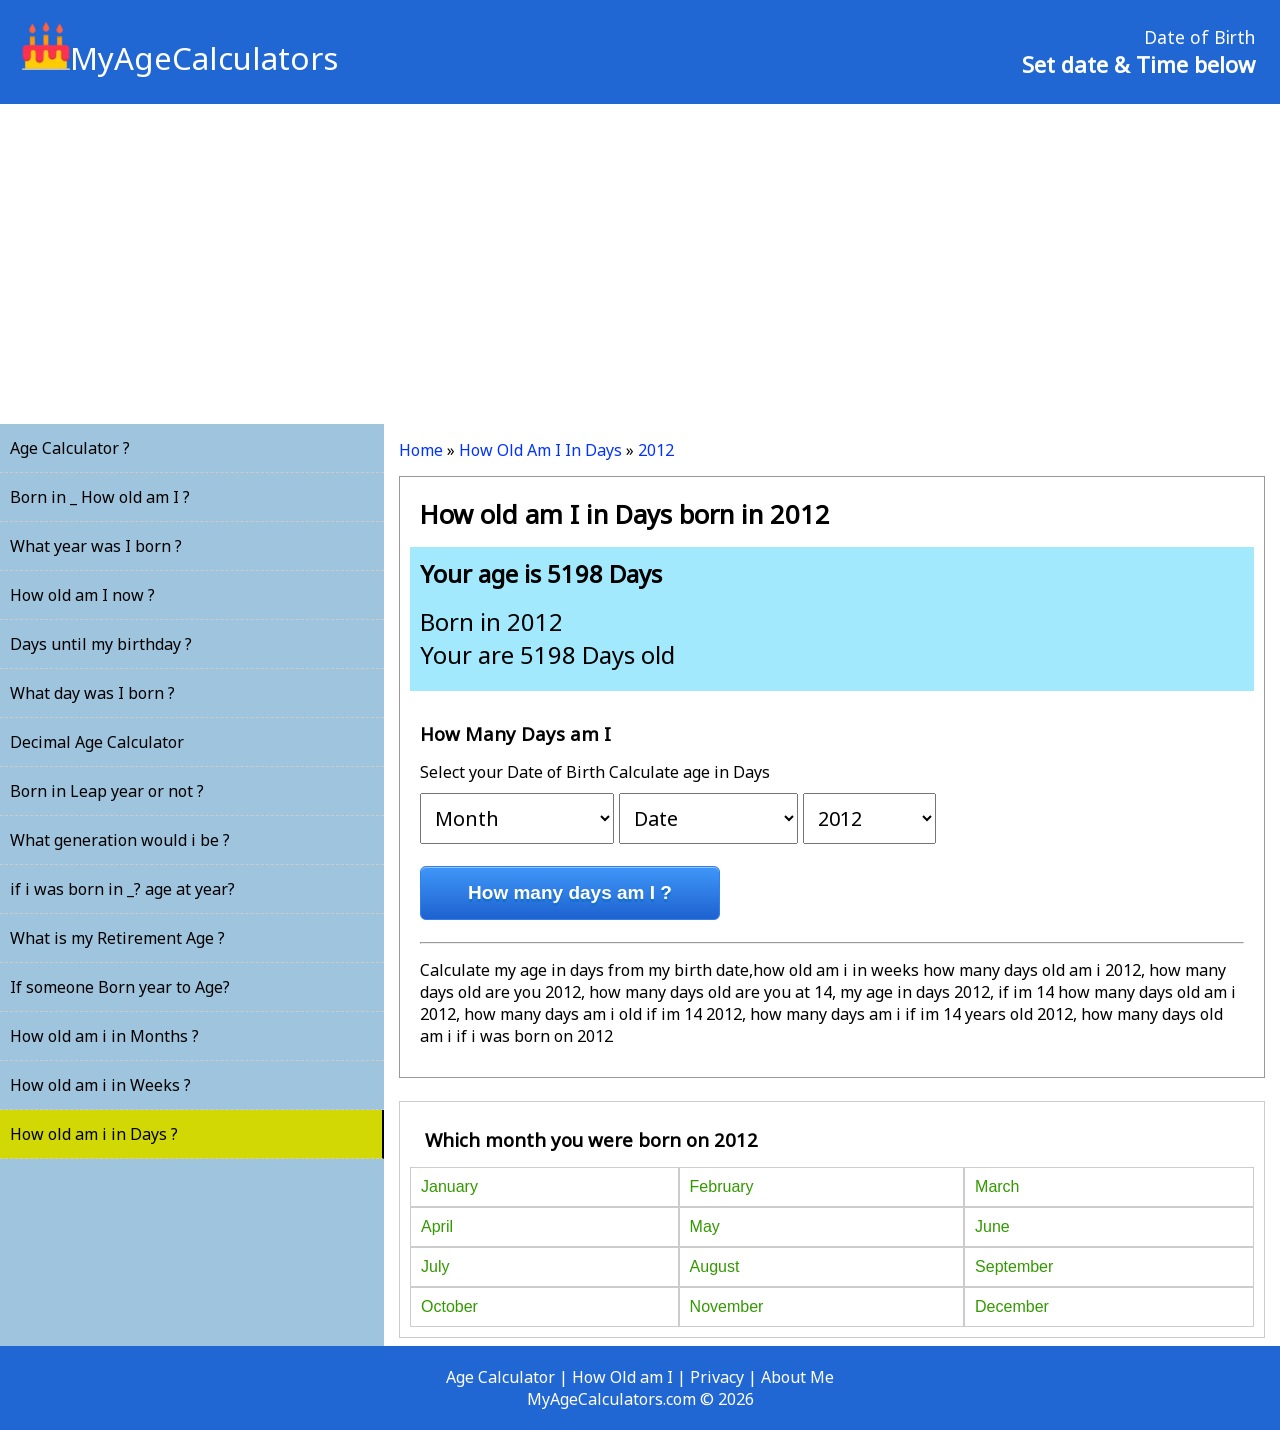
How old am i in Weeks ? (100, 1085)
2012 (656, 450)
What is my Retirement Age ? (117, 938)
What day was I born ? (92, 693)
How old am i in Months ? (104, 1036)
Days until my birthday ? (101, 644)
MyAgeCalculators (180, 58)
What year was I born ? (96, 546)
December (1012, 1306)
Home (421, 450)
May (705, 1226)
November (727, 1306)
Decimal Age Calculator (97, 742)
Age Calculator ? (70, 448)
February (722, 1186)
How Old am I (622, 1377)
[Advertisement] (640, 264)
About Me (797, 1377)
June (992, 1226)
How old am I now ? (82, 595)
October (449, 1306)
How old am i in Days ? (94, 1134)
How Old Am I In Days (540, 450)
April (437, 1226)
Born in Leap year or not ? (107, 791)
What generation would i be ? (120, 840)
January (449, 1186)
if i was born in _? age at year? (122, 889)
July (435, 1266)
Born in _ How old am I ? (100, 497)
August (715, 1266)
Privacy (717, 1377)
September (1014, 1266)
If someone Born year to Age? (120, 987)
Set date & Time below (1138, 64)
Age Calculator (500, 1377)
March (997, 1186)
